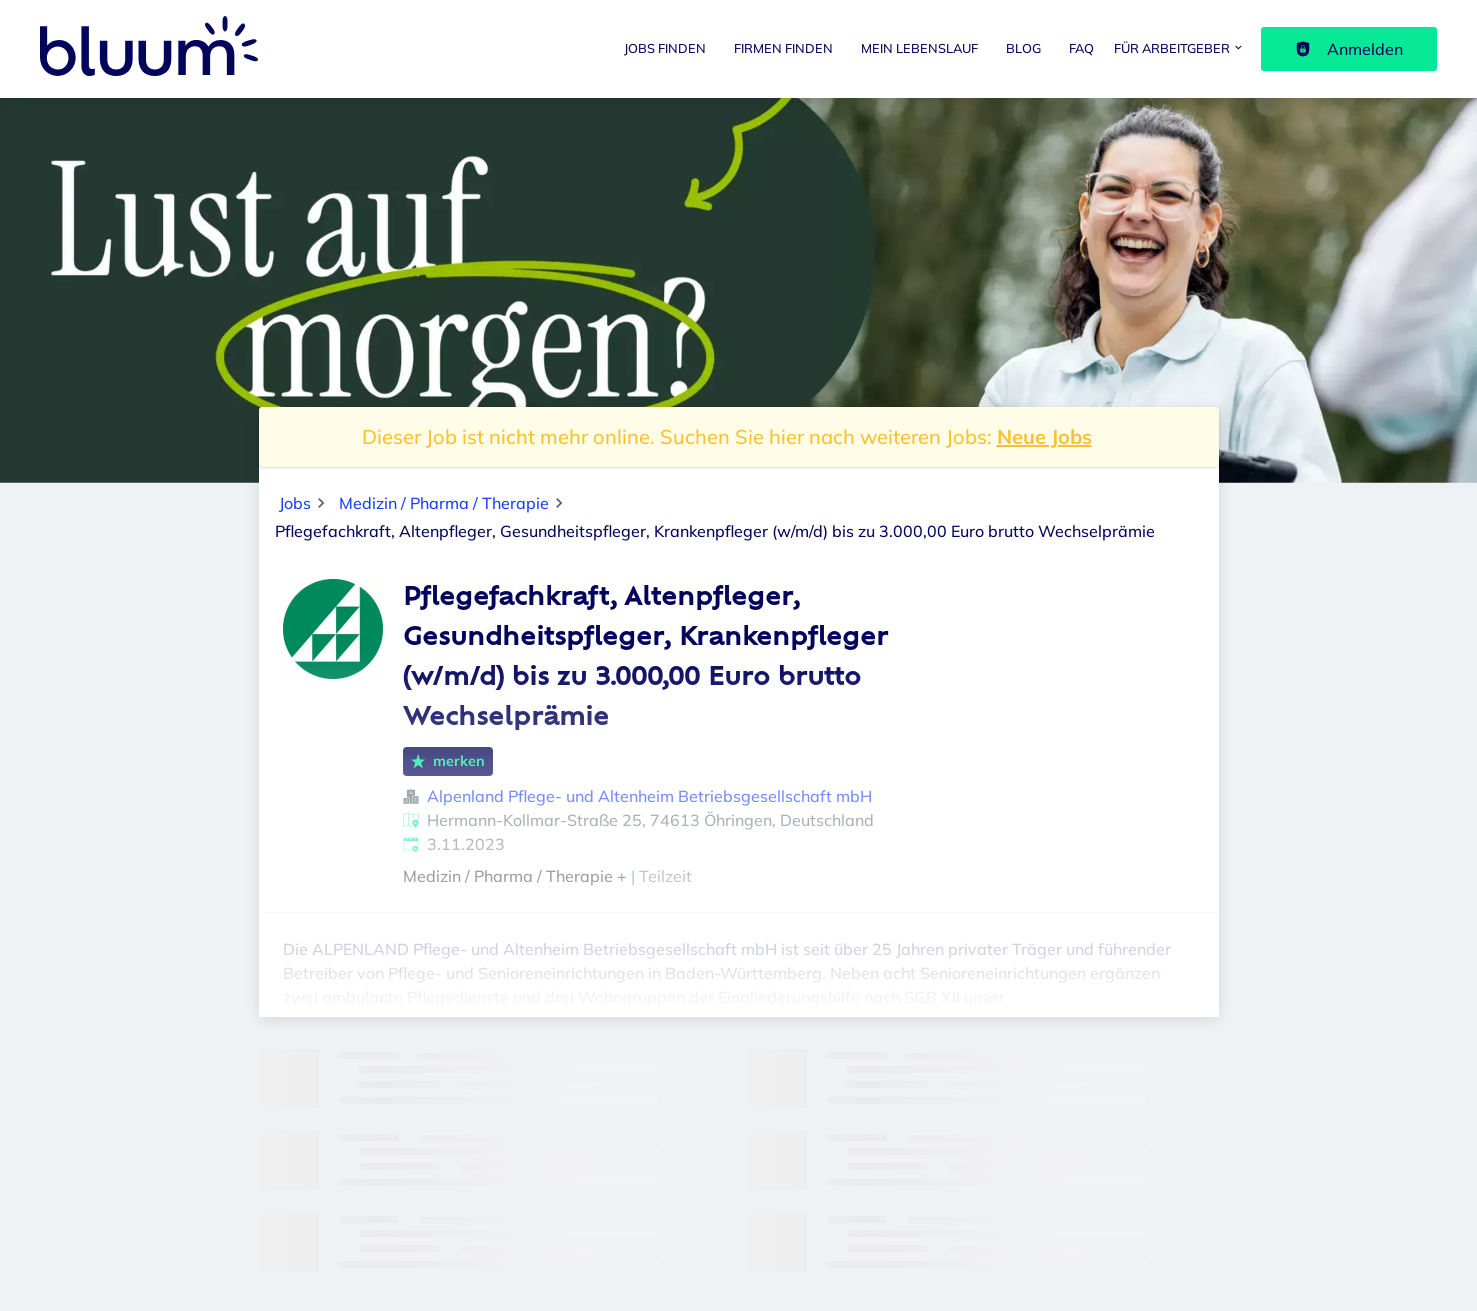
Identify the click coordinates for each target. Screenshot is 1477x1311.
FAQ (1081, 48)
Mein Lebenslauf (919, 48)
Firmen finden (783, 48)
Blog (1023, 48)
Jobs (295, 503)
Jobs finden (665, 48)
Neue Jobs (1044, 436)
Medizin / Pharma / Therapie (444, 503)
